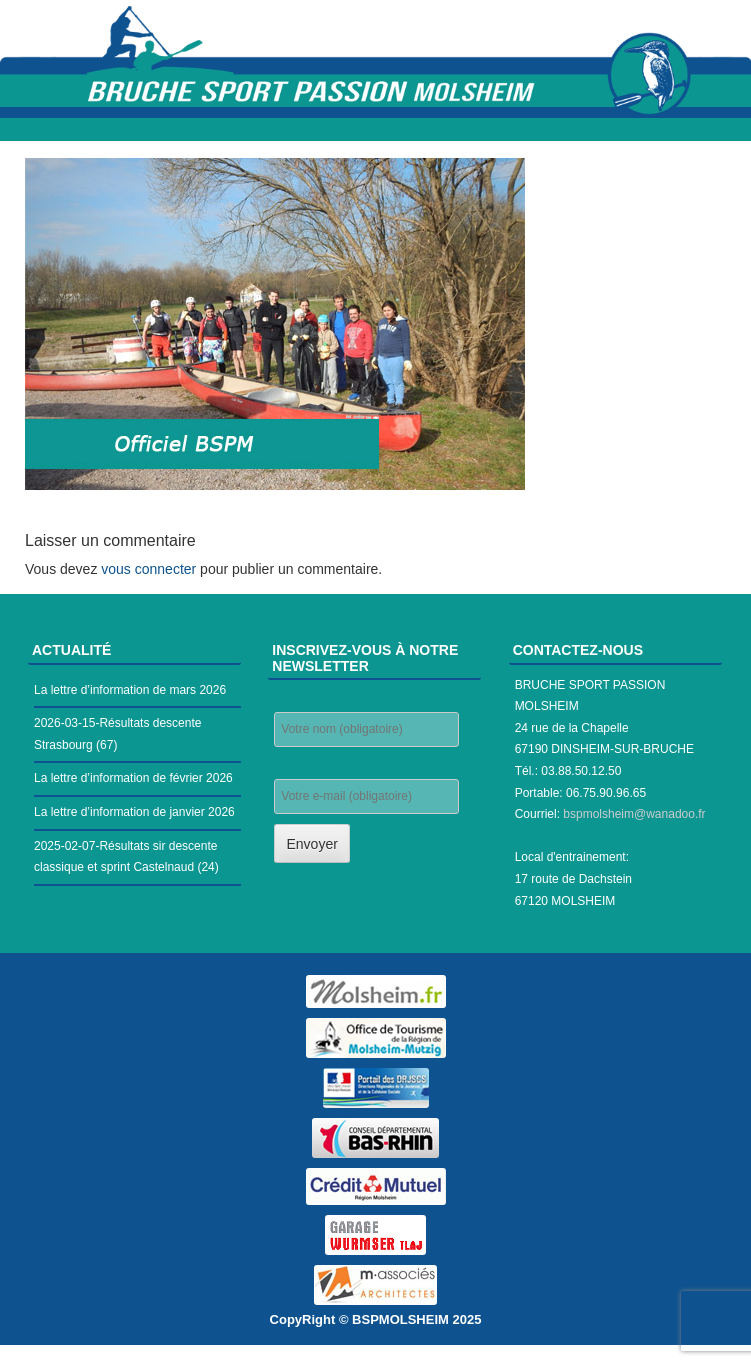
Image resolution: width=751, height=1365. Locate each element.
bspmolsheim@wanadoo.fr (634, 814)
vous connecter (148, 569)
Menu (375, 129)
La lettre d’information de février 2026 (133, 778)
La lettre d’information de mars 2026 (130, 690)
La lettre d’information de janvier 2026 (134, 812)
